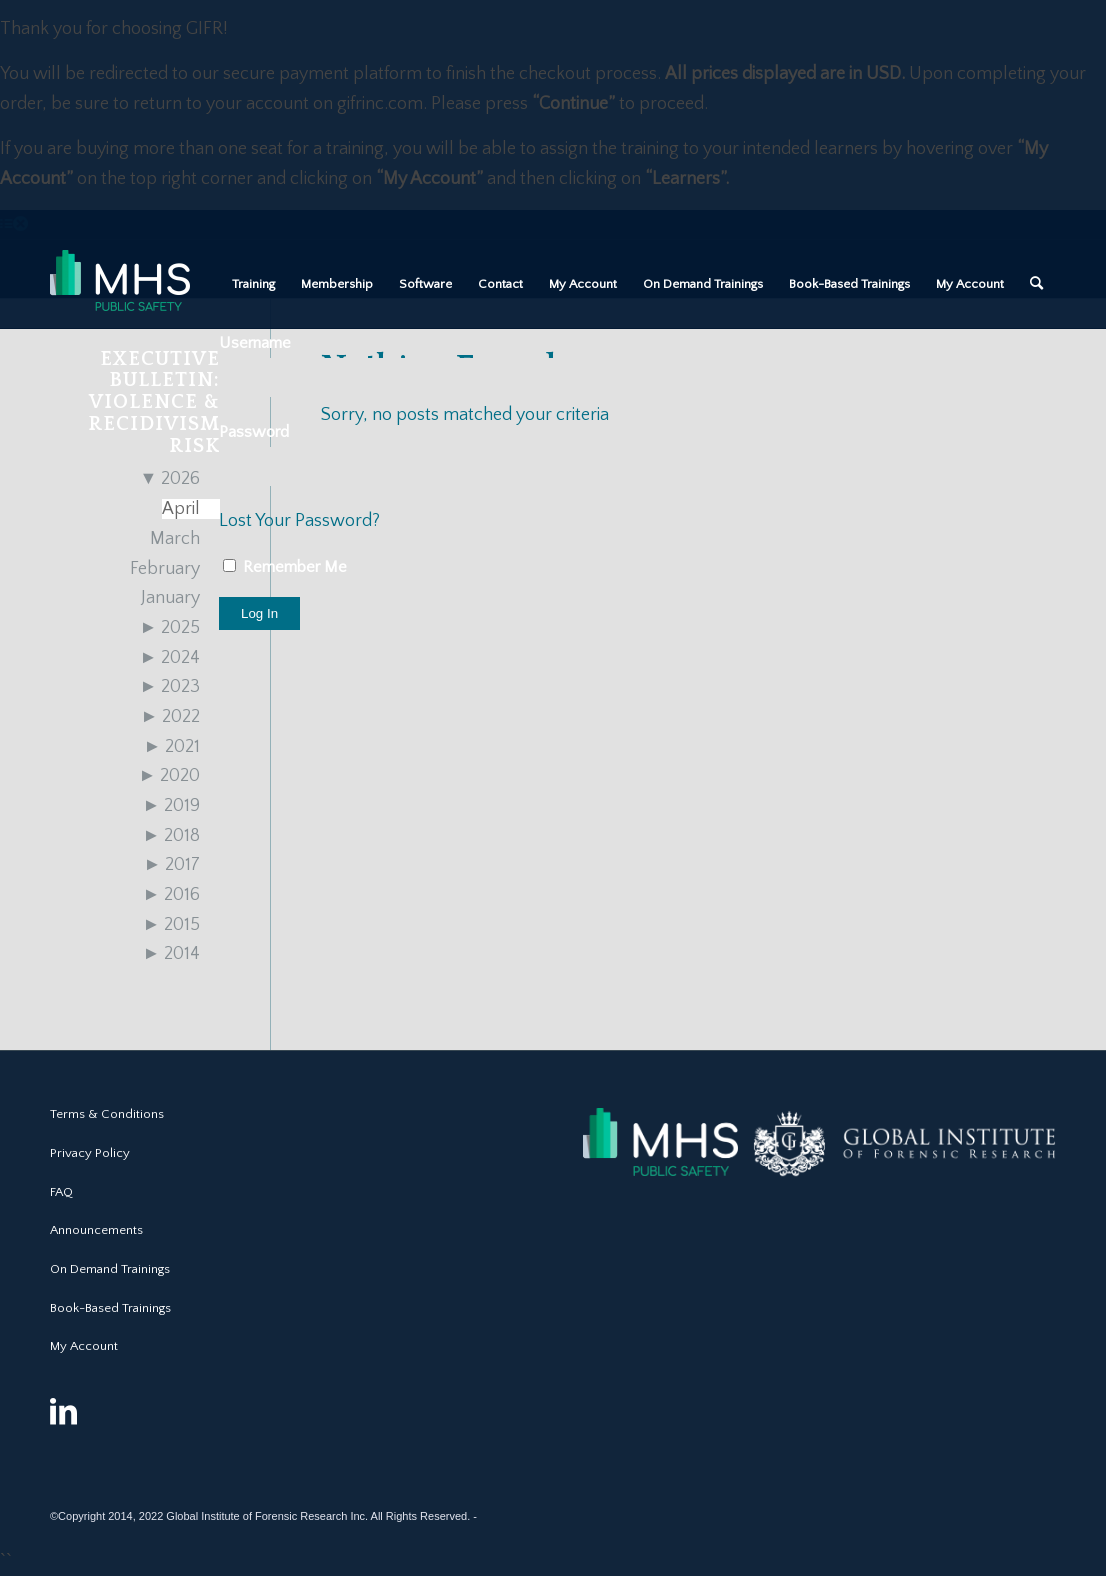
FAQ (61, 1192)
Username (255, 343)
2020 (170, 776)
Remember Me (285, 567)
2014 (172, 954)
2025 (170, 628)
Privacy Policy (90, 1153)
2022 (171, 717)
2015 (172, 925)
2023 (170, 687)
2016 (172, 895)
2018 (172, 836)
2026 (170, 479)
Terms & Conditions (107, 1114)
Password (254, 432)
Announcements (96, 1230)
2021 (172, 747)
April (181, 509)
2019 (172, 806)
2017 (172, 865)
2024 (170, 658)
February (165, 569)
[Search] (1036, 284)
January (170, 598)
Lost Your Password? (299, 521)
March (175, 539)
